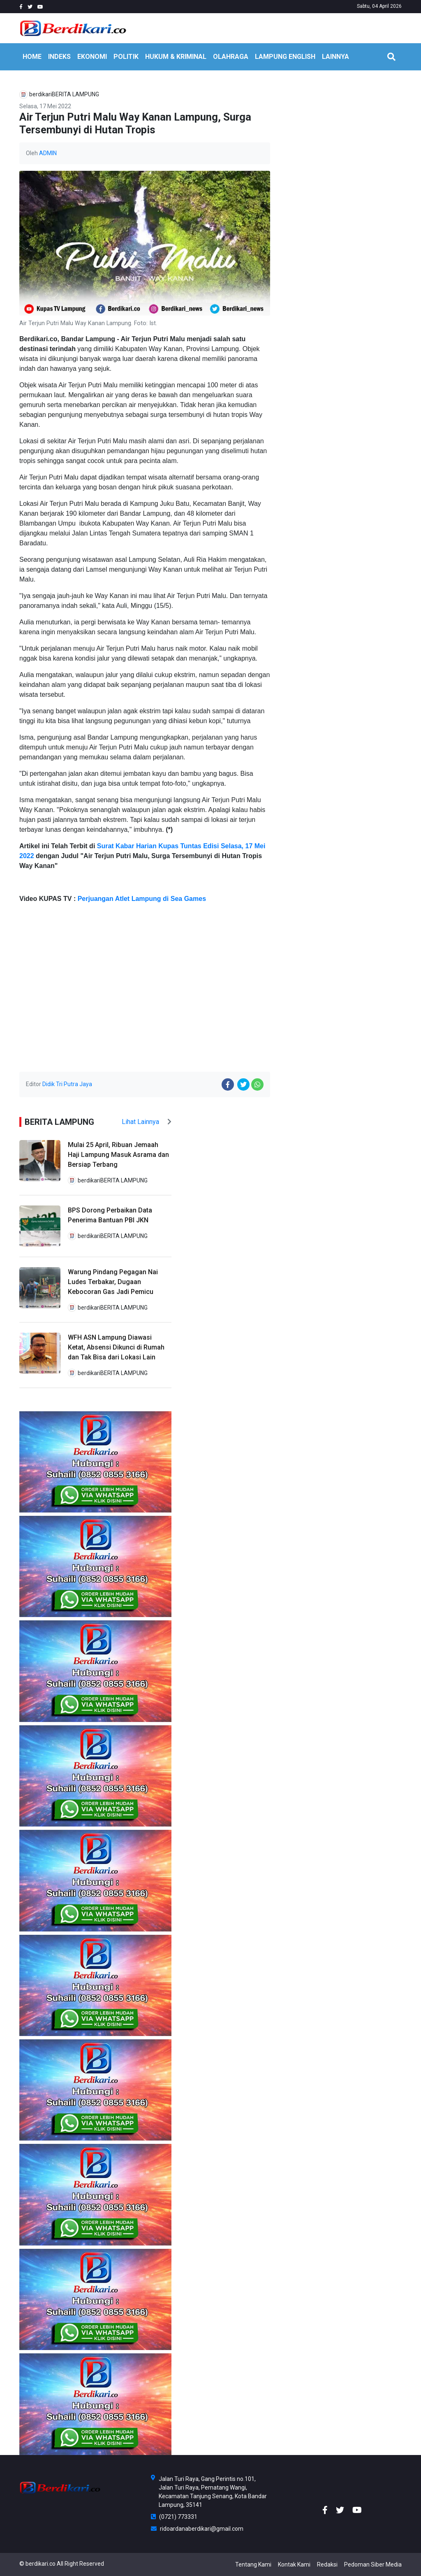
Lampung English (285, 57)
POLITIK (126, 57)
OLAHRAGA (230, 57)
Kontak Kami (294, 2564)
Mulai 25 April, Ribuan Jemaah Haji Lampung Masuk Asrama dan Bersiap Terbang (118, 1154)
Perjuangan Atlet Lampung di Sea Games (142, 898)
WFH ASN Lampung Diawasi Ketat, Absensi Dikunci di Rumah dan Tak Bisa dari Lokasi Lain (116, 1347)
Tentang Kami (253, 2564)
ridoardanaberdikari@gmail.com (197, 2528)
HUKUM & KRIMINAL (175, 57)
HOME (32, 57)
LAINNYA (335, 57)
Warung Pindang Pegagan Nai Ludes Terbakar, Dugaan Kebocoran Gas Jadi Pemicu (113, 1282)
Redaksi (327, 2564)
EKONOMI (92, 57)
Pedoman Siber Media (373, 2564)
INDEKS (59, 57)
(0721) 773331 (174, 2516)
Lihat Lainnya (146, 1122)
